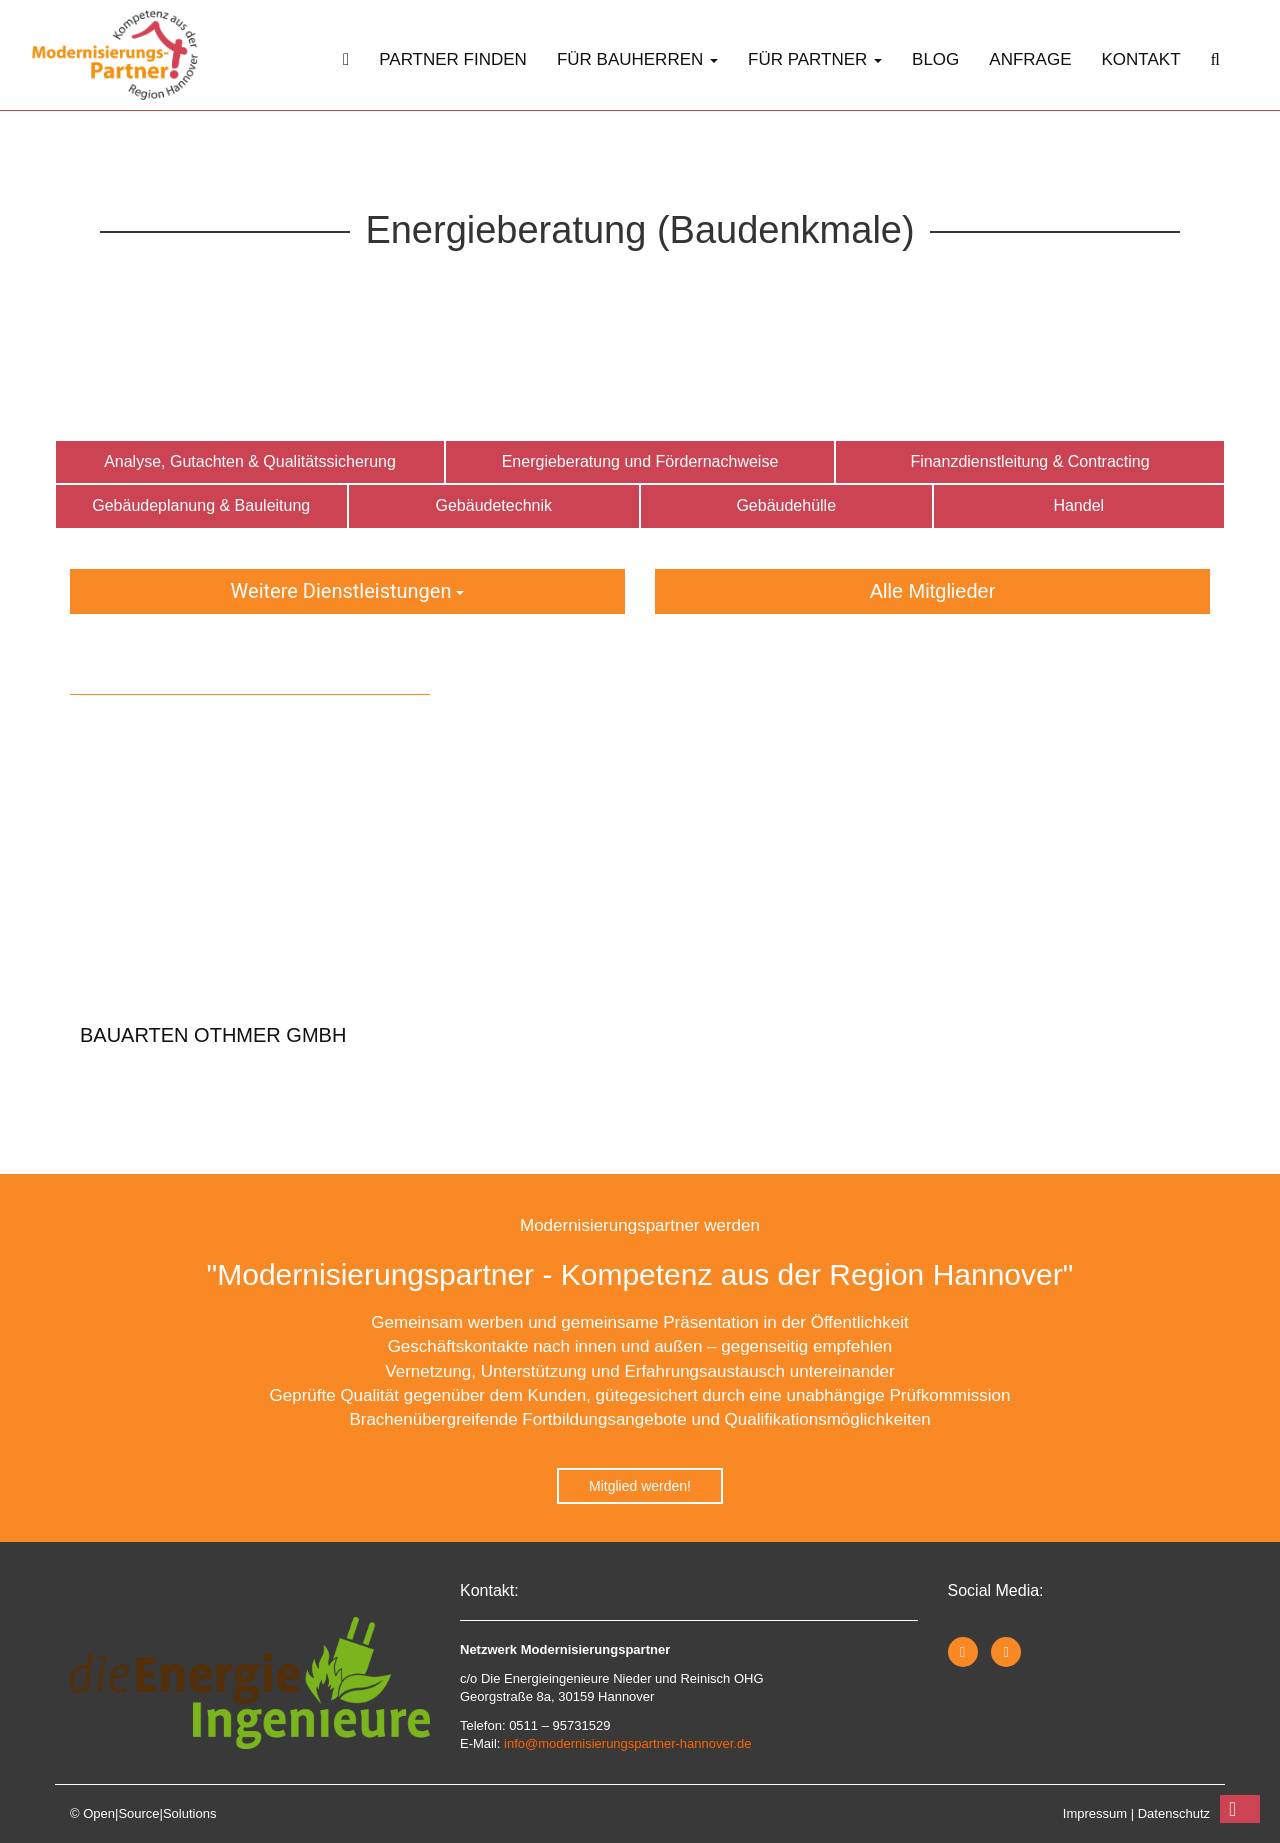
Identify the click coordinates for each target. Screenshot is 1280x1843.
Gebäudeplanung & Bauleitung (201, 505)
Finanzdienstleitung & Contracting (1029, 461)
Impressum (1095, 1813)
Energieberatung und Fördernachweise (640, 461)
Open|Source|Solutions (149, 1813)
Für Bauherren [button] (637, 59)
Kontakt (1141, 59)
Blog (935, 59)
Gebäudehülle (786, 505)
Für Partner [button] (815, 59)
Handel (1078, 505)
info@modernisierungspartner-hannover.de (627, 1743)
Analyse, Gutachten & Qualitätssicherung (250, 461)
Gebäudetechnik (493, 505)
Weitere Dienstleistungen (348, 591)
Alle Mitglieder (933, 591)
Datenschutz (1174, 1813)
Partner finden (453, 59)
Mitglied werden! (640, 1486)
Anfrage (1030, 59)
